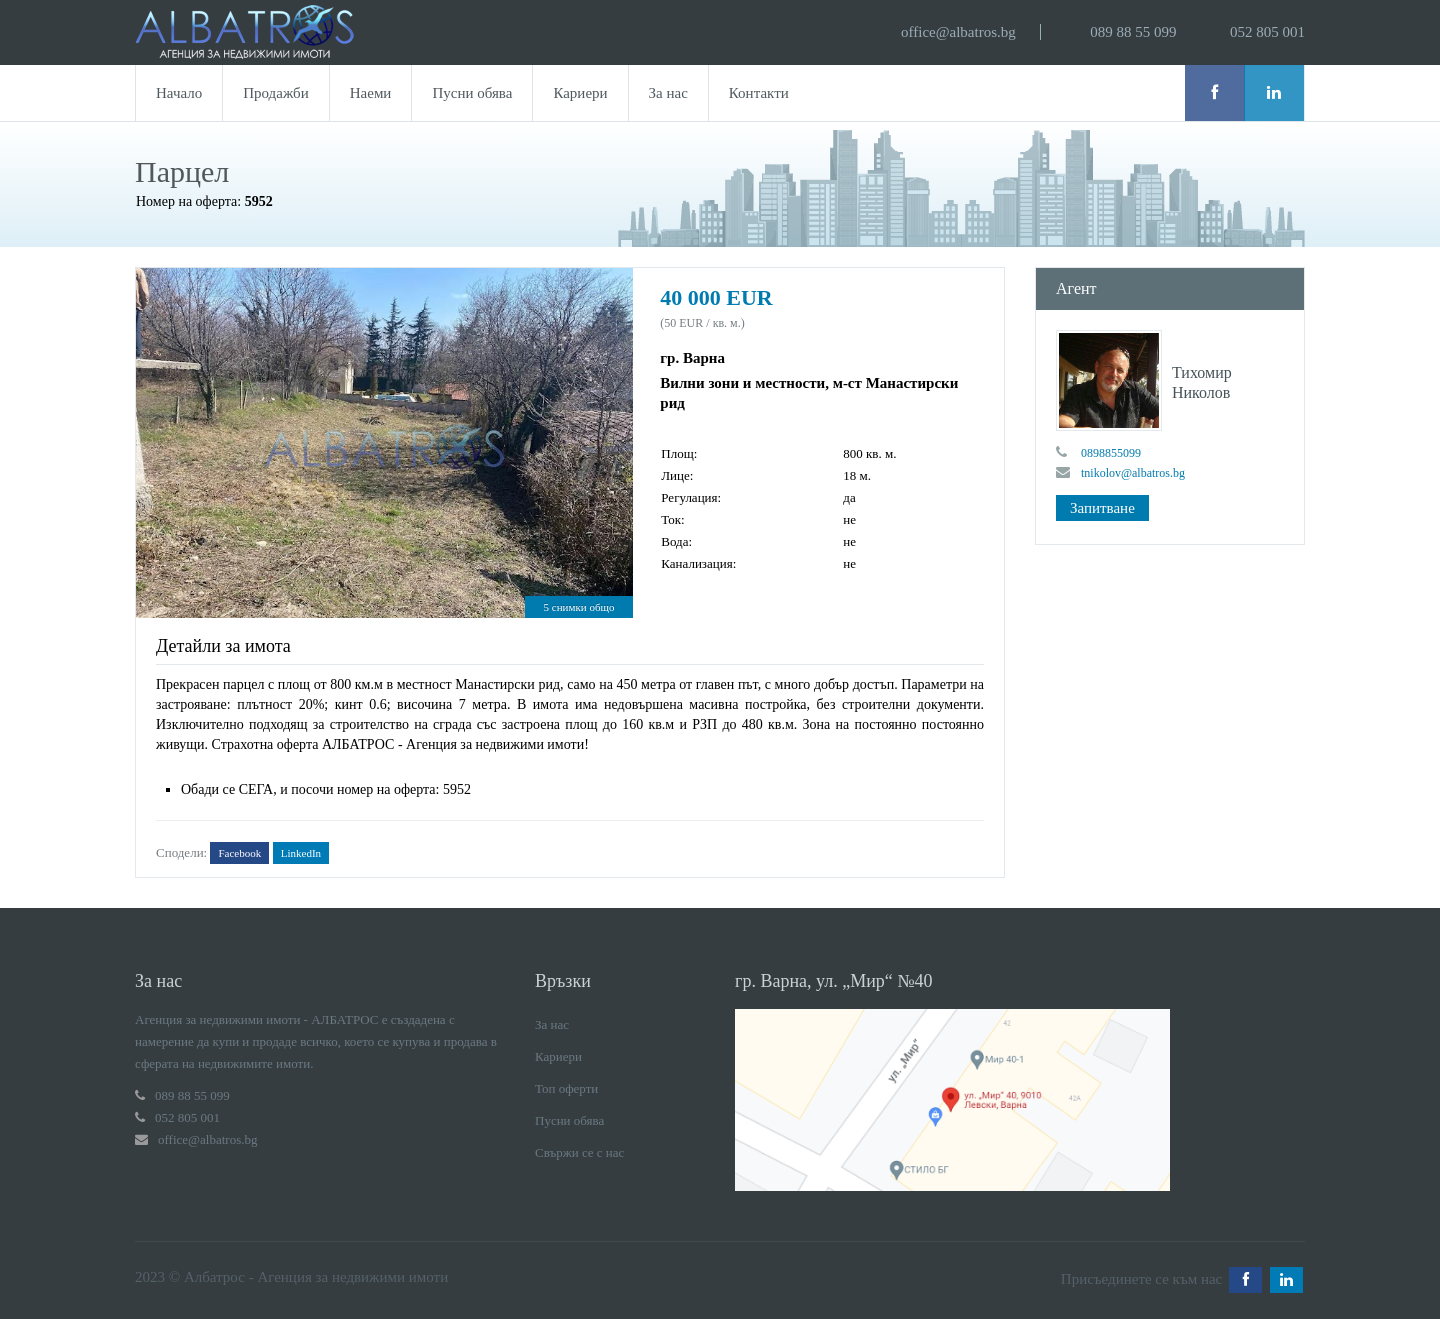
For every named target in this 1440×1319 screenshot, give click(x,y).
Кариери (580, 93)
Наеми (371, 93)
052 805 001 (1267, 32)
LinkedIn (301, 853)
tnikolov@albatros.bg (1133, 473)
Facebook (239, 853)
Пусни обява (472, 93)
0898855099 (1111, 453)
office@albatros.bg (958, 32)
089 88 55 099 (1133, 32)
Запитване (1102, 508)
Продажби (276, 93)
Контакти (759, 93)
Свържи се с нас (579, 1152)
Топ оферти (566, 1088)
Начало (179, 93)
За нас (668, 93)
